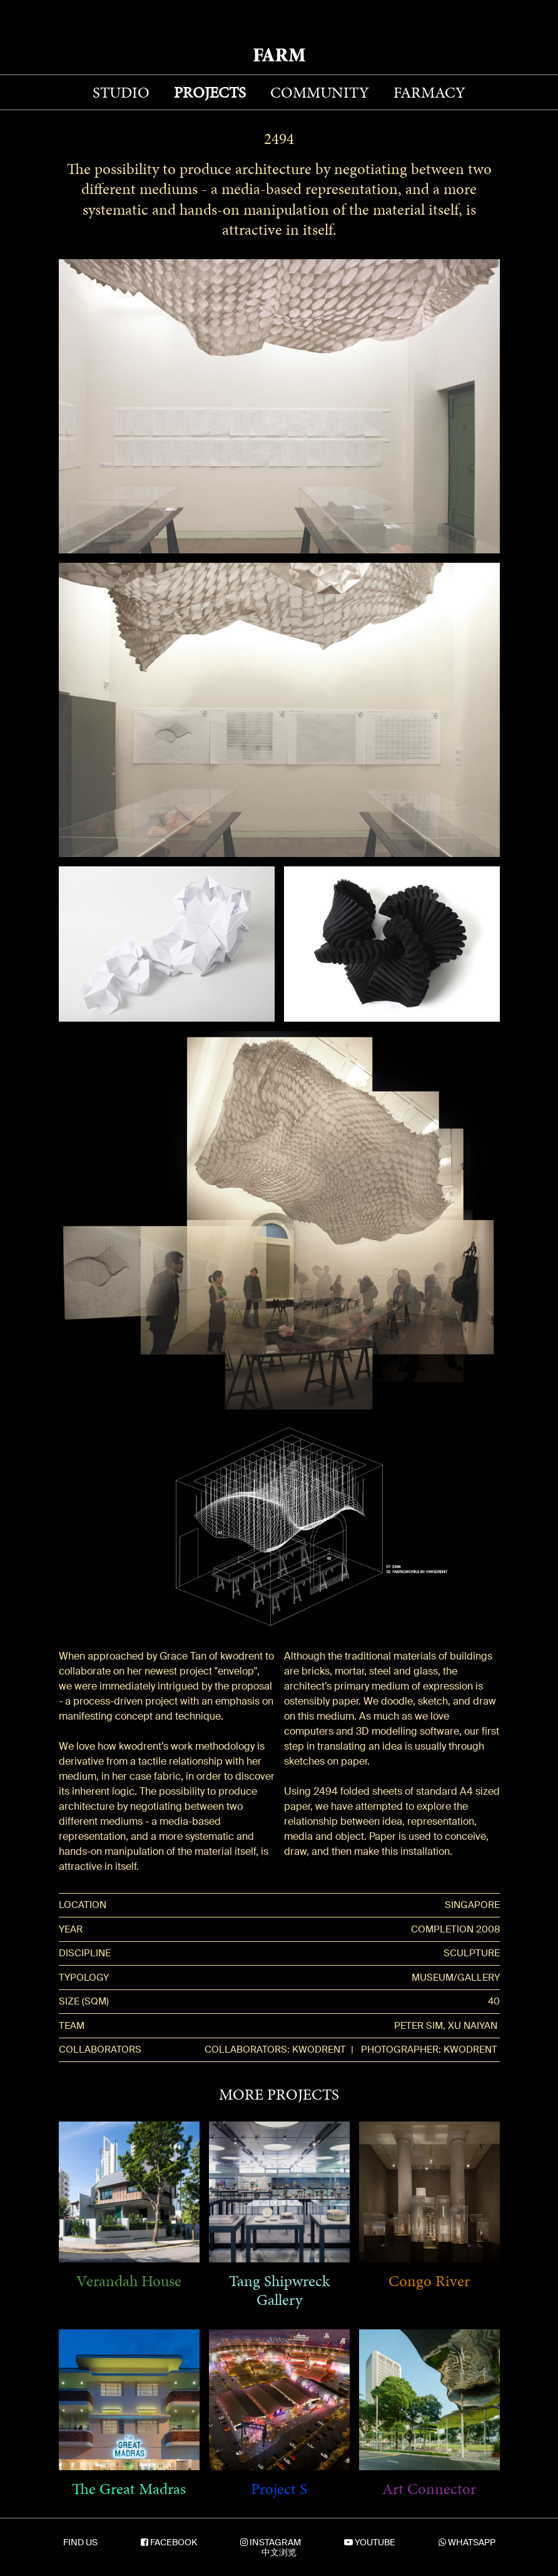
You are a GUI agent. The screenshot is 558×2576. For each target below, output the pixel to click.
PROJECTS (210, 92)
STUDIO (121, 92)
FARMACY (429, 92)
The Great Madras (129, 2489)
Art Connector (429, 2489)
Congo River (429, 2281)
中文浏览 (279, 2552)
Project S (279, 2489)
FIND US (80, 2542)
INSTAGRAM (275, 2542)
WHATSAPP (471, 2542)
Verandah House (128, 2281)
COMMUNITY (319, 92)
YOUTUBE (375, 2542)
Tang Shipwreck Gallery (279, 2290)
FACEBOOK (173, 2542)
